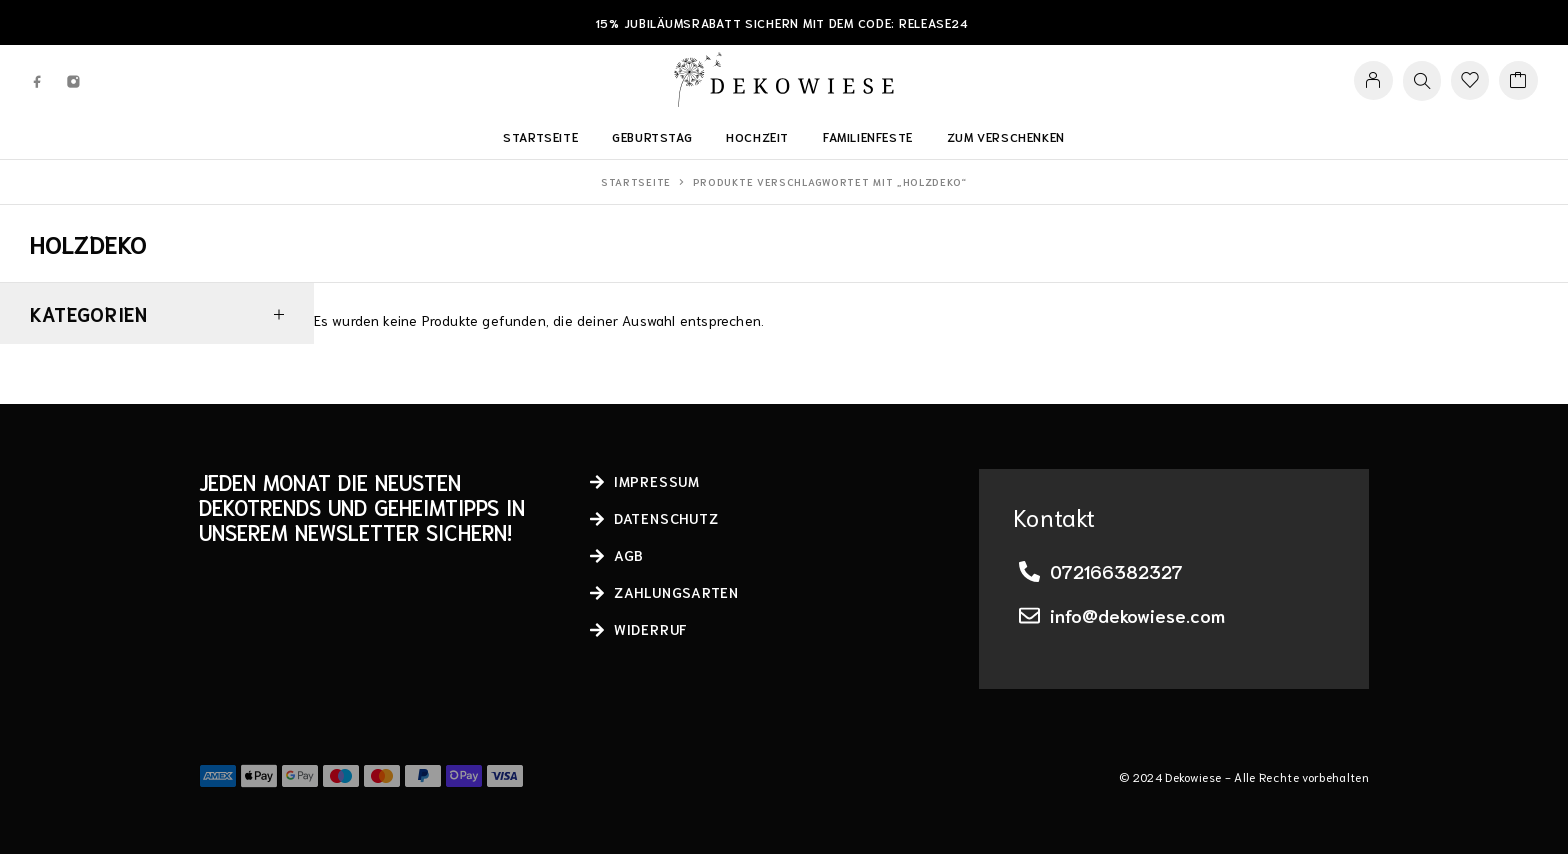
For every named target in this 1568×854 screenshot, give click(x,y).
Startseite (540, 136)
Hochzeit (757, 136)
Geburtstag (652, 136)
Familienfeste (868, 136)
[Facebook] (38, 80)
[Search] (1422, 81)
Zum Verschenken (1006, 136)
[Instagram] (74, 80)
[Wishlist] (1470, 81)
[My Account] (1373, 80)
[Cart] (1518, 81)
